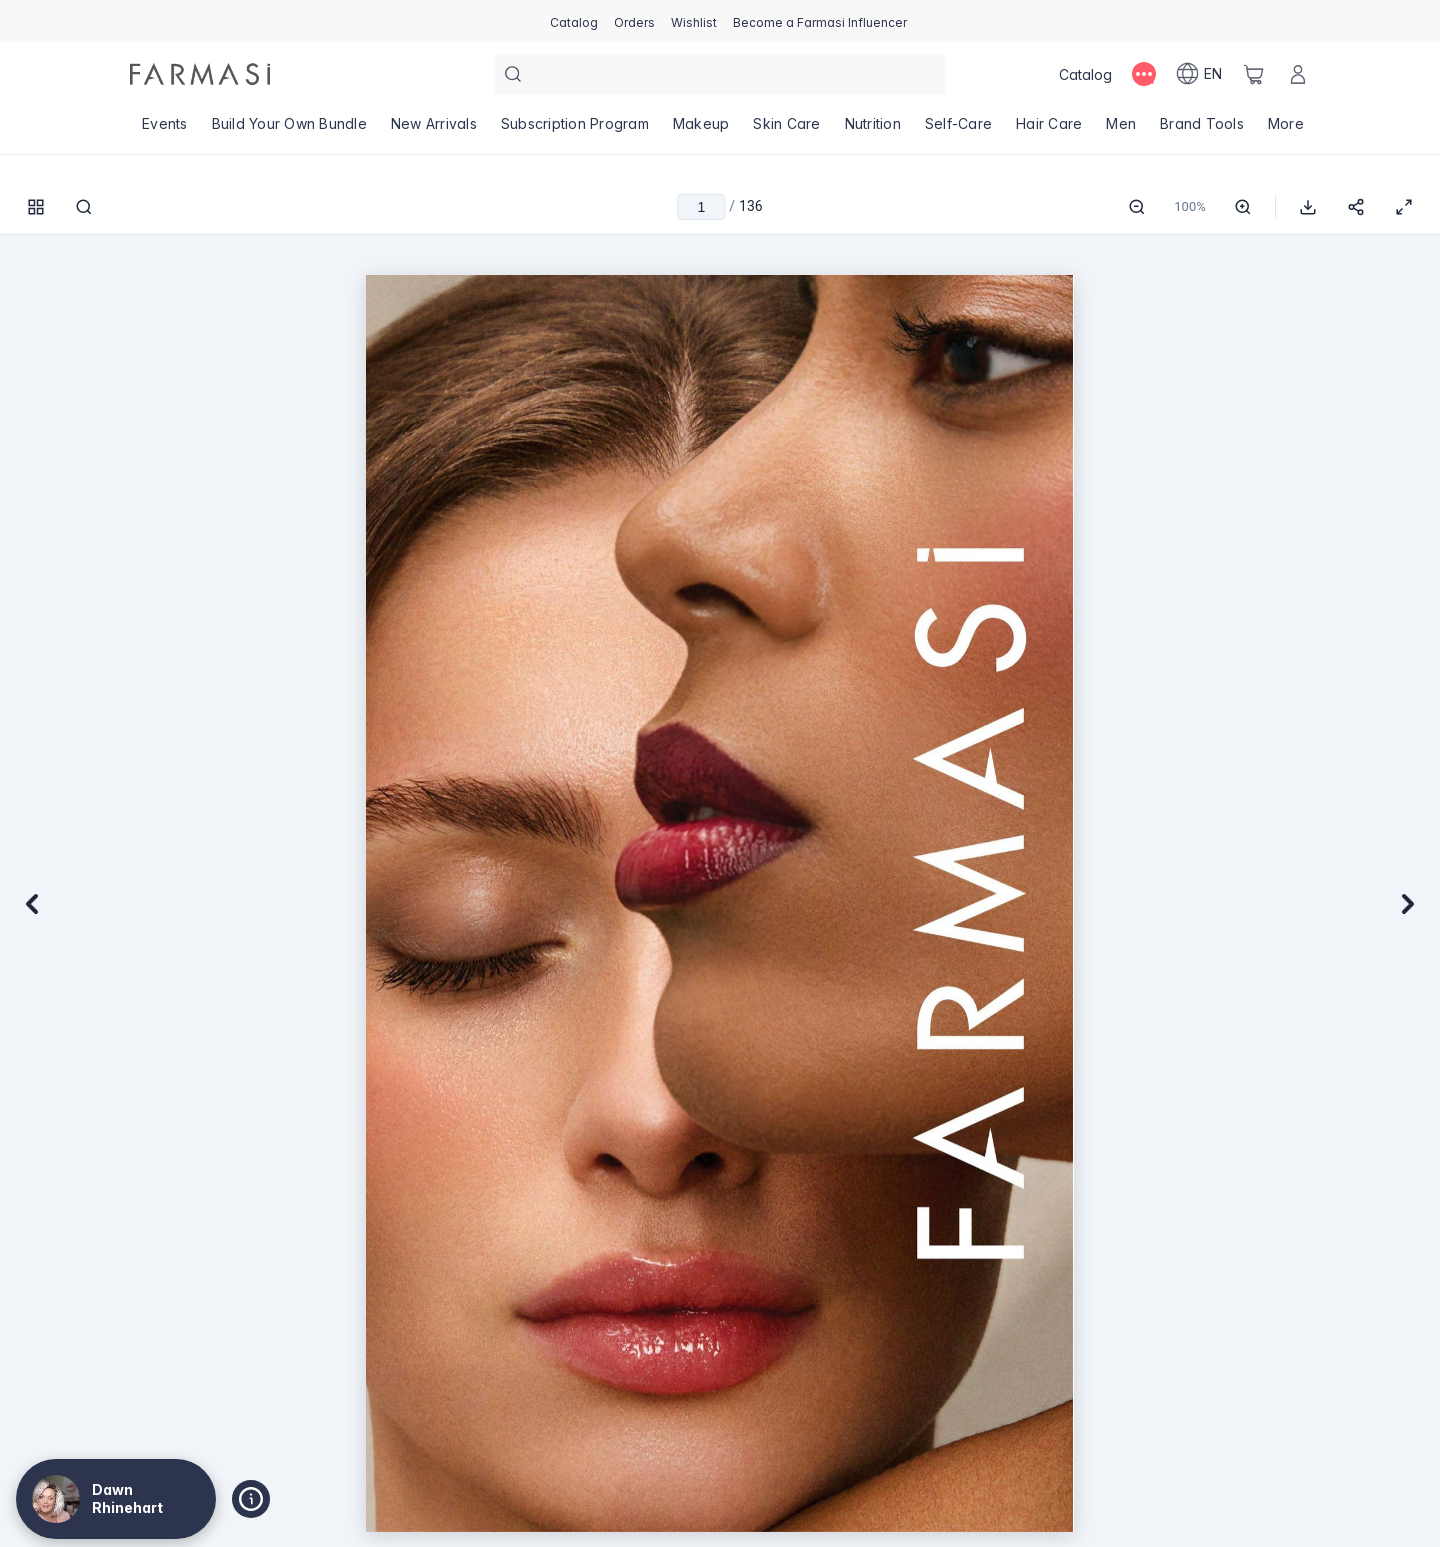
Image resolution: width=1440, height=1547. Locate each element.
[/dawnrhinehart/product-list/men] (1121, 130)
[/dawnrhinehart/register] (634, 21)
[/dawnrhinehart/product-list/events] (165, 130)
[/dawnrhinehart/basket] (1254, 74)
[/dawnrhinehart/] (200, 74)
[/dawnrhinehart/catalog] (574, 21)
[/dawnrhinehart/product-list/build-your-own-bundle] (289, 130)
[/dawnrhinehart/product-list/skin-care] (786, 130)
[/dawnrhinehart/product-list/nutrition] (873, 130)
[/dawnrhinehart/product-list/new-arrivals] (434, 130)
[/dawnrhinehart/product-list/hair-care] (1049, 130)
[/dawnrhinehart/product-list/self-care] (958, 130)
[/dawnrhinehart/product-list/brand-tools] (1202, 130)
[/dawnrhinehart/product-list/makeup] (701, 130)
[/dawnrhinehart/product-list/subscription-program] (575, 130)
